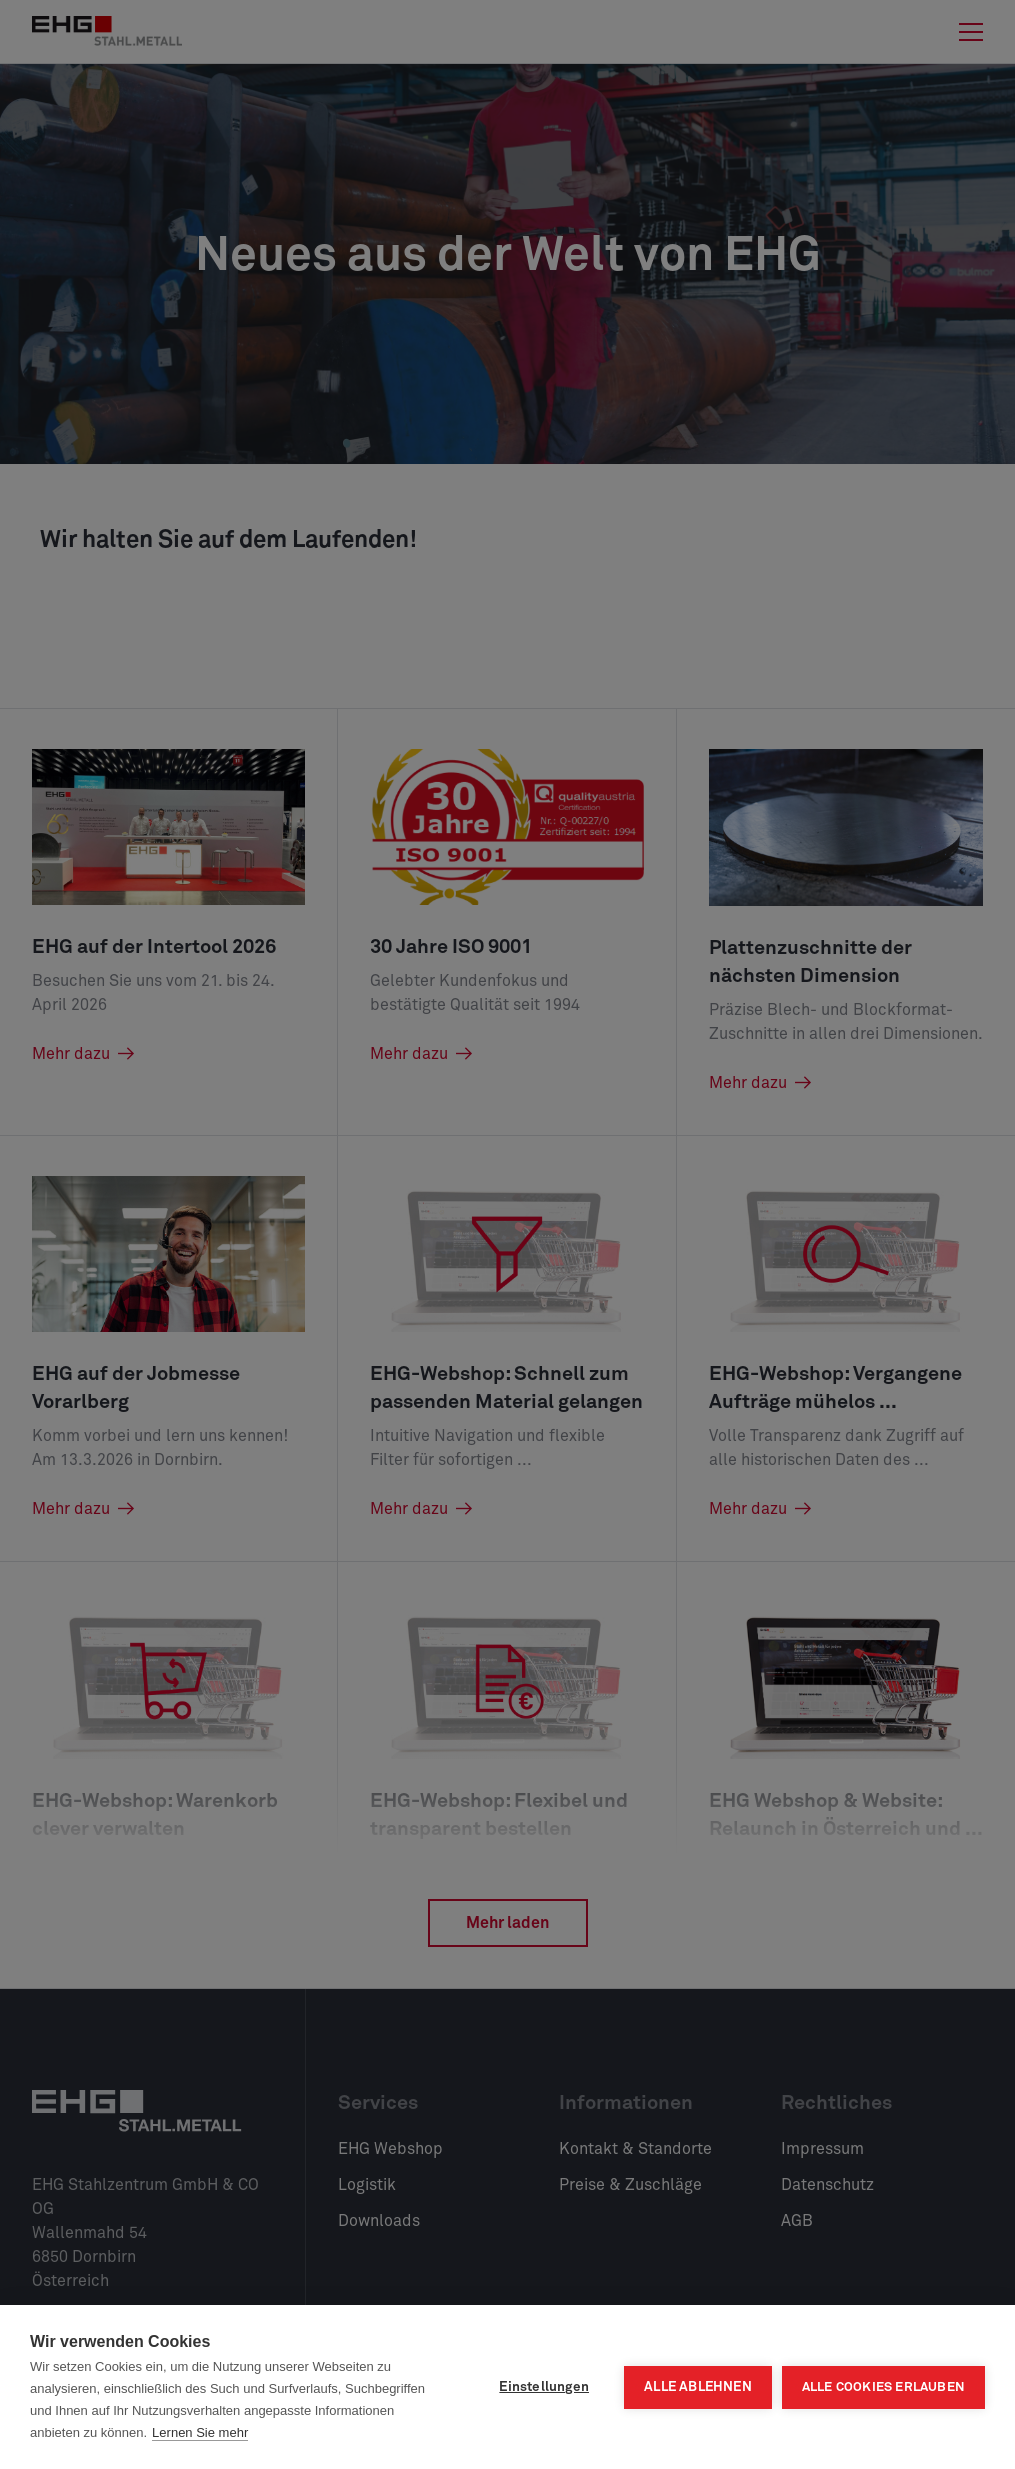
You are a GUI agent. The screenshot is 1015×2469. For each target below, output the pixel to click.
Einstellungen (544, 2387)
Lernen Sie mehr (200, 2432)
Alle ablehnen (698, 2387)
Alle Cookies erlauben (883, 2387)
